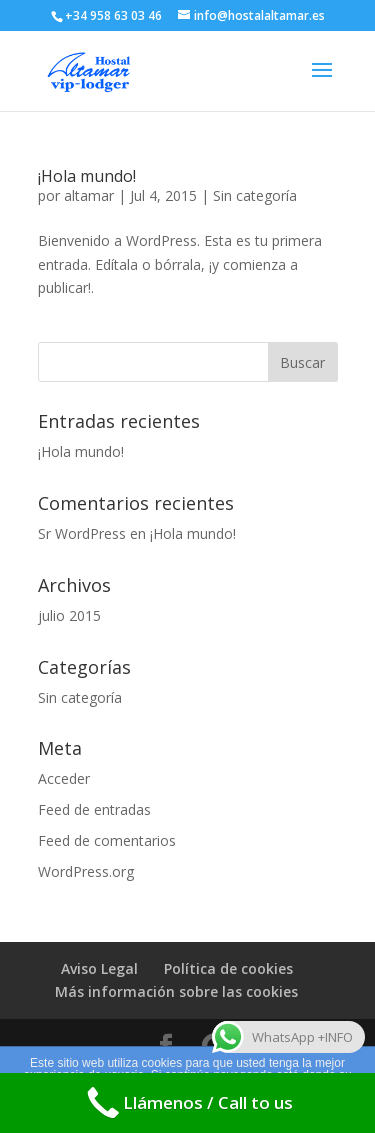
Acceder (64, 778)
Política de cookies (228, 968)
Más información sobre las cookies (176, 991)
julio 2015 (69, 615)
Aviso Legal (99, 968)
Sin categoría (255, 195)
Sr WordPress (82, 533)
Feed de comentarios (107, 840)
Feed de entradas (94, 809)
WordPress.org (86, 871)
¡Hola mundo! (87, 176)
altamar (89, 195)
